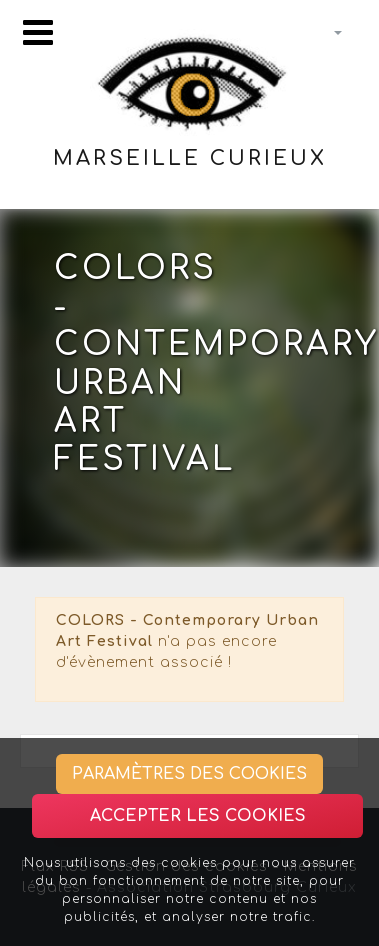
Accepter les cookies (198, 816)
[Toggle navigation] (38, 32)
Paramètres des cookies (189, 774)
